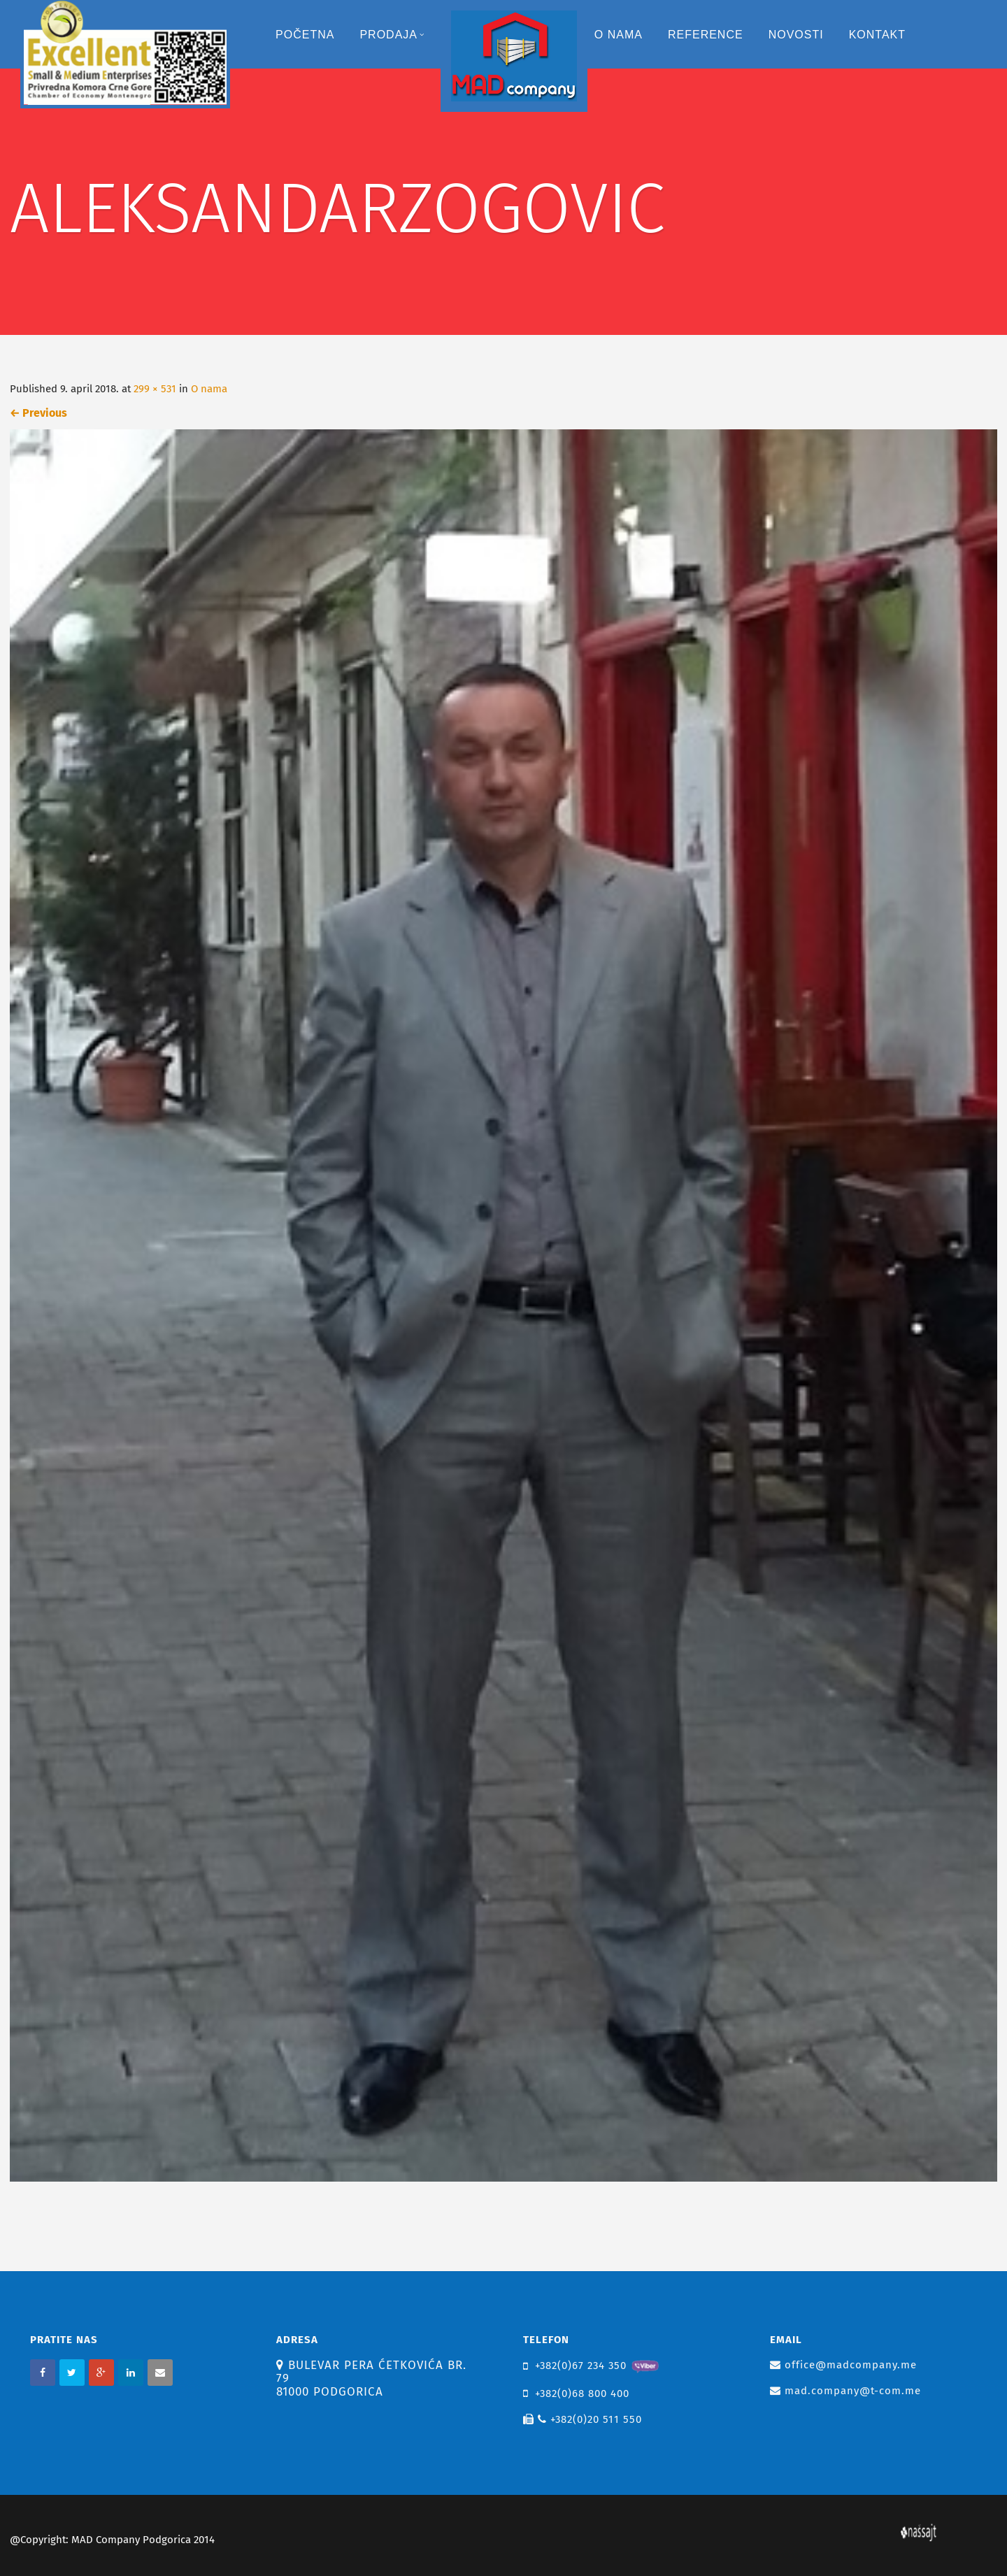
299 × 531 (155, 388)
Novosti (796, 35)
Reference (705, 35)
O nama (618, 35)
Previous (38, 413)
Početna (305, 35)
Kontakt (877, 35)
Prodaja (391, 35)
